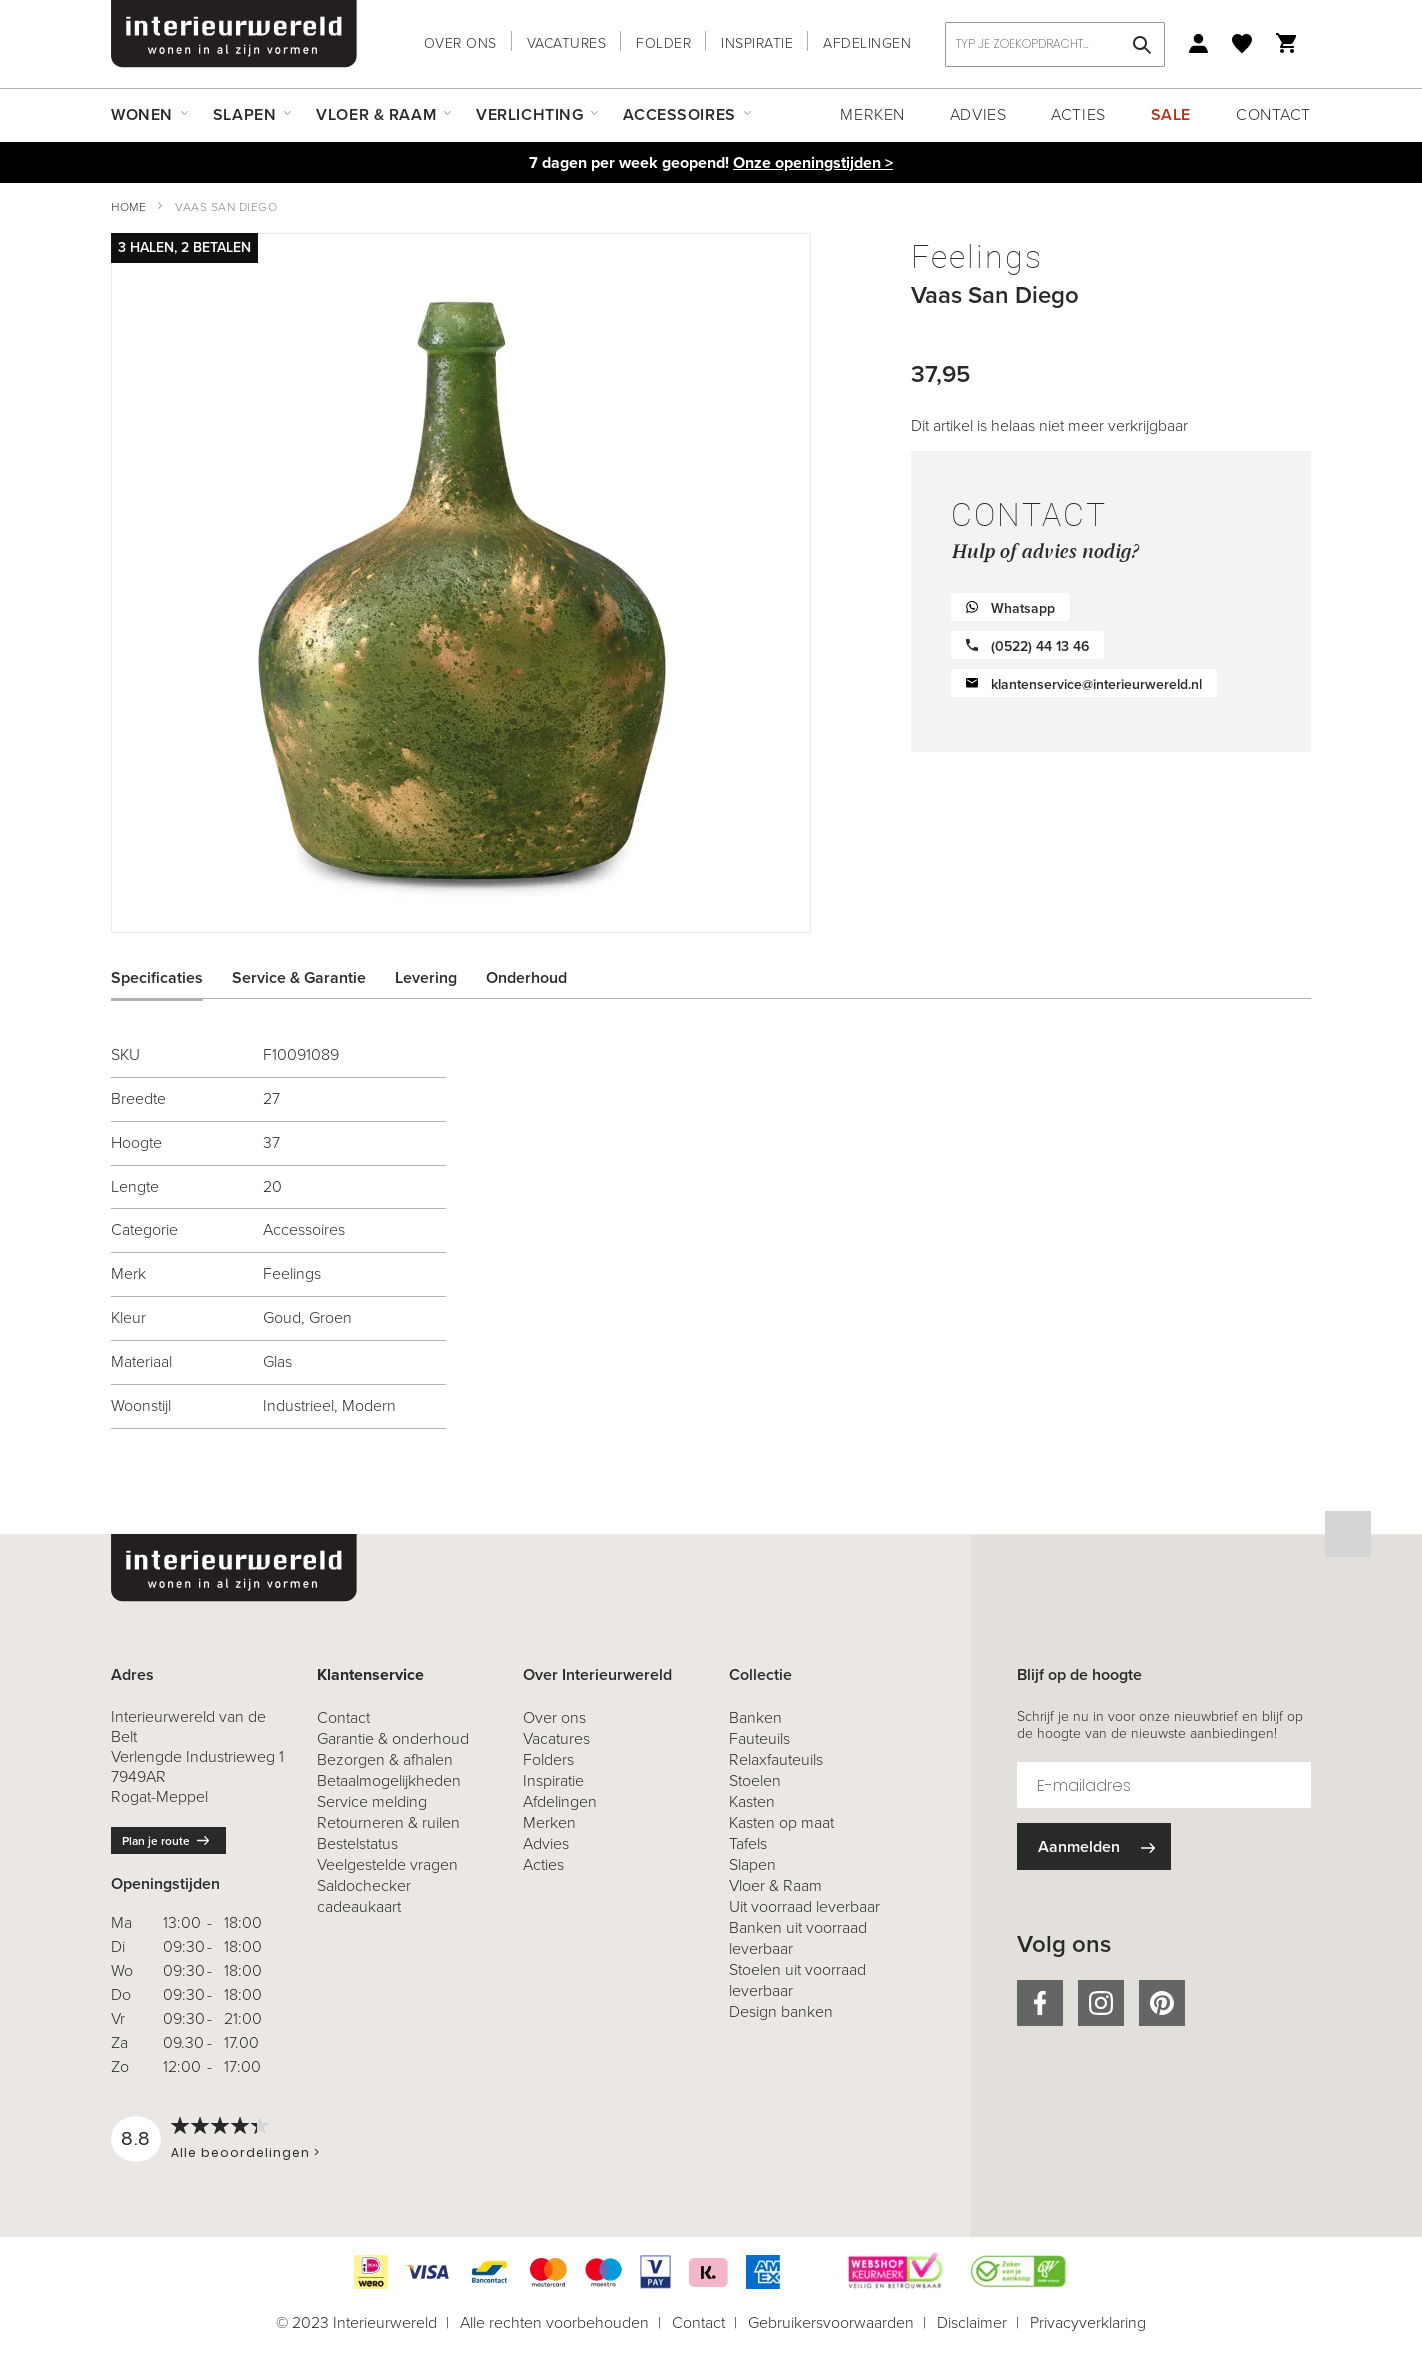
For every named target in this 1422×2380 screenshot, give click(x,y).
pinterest (1162, 2003)
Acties (1078, 114)
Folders (548, 1759)
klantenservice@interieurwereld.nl (1096, 684)
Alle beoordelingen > (245, 2152)
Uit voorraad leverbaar (804, 1906)
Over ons (460, 43)
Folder (663, 43)
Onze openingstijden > (813, 162)
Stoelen (755, 1780)
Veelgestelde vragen (387, 1864)
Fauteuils (759, 1738)
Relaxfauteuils (776, 1759)
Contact (1273, 114)
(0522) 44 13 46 (1040, 646)
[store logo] (234, 34)
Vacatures (567, 43)
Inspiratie (757, 43)
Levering (426, 977)
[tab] (172, 978)
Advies (978, 114)
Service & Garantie (299, 977)
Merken (872, 114)
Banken (755, 1717)
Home (128, 207)
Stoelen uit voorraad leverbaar (797, 1980)
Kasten (752, 1801)
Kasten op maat (781, 1822)
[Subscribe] (1094, 1846)
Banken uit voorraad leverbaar (798, 1938)
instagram (1101, 2003)
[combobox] (1055, 44)
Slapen (752, 1864)
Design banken (781, 2011)
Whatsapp (1023, 608)
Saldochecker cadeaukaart (364, 1896)
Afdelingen (867, 43)
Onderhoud (526, 977)
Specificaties (157, 977)
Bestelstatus (357, 1843)
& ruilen (388, 1822)
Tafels (748, 1843)
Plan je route (156, 1841)
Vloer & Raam (775, 1885)
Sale (1171, 114)
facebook (1040, 2003)
